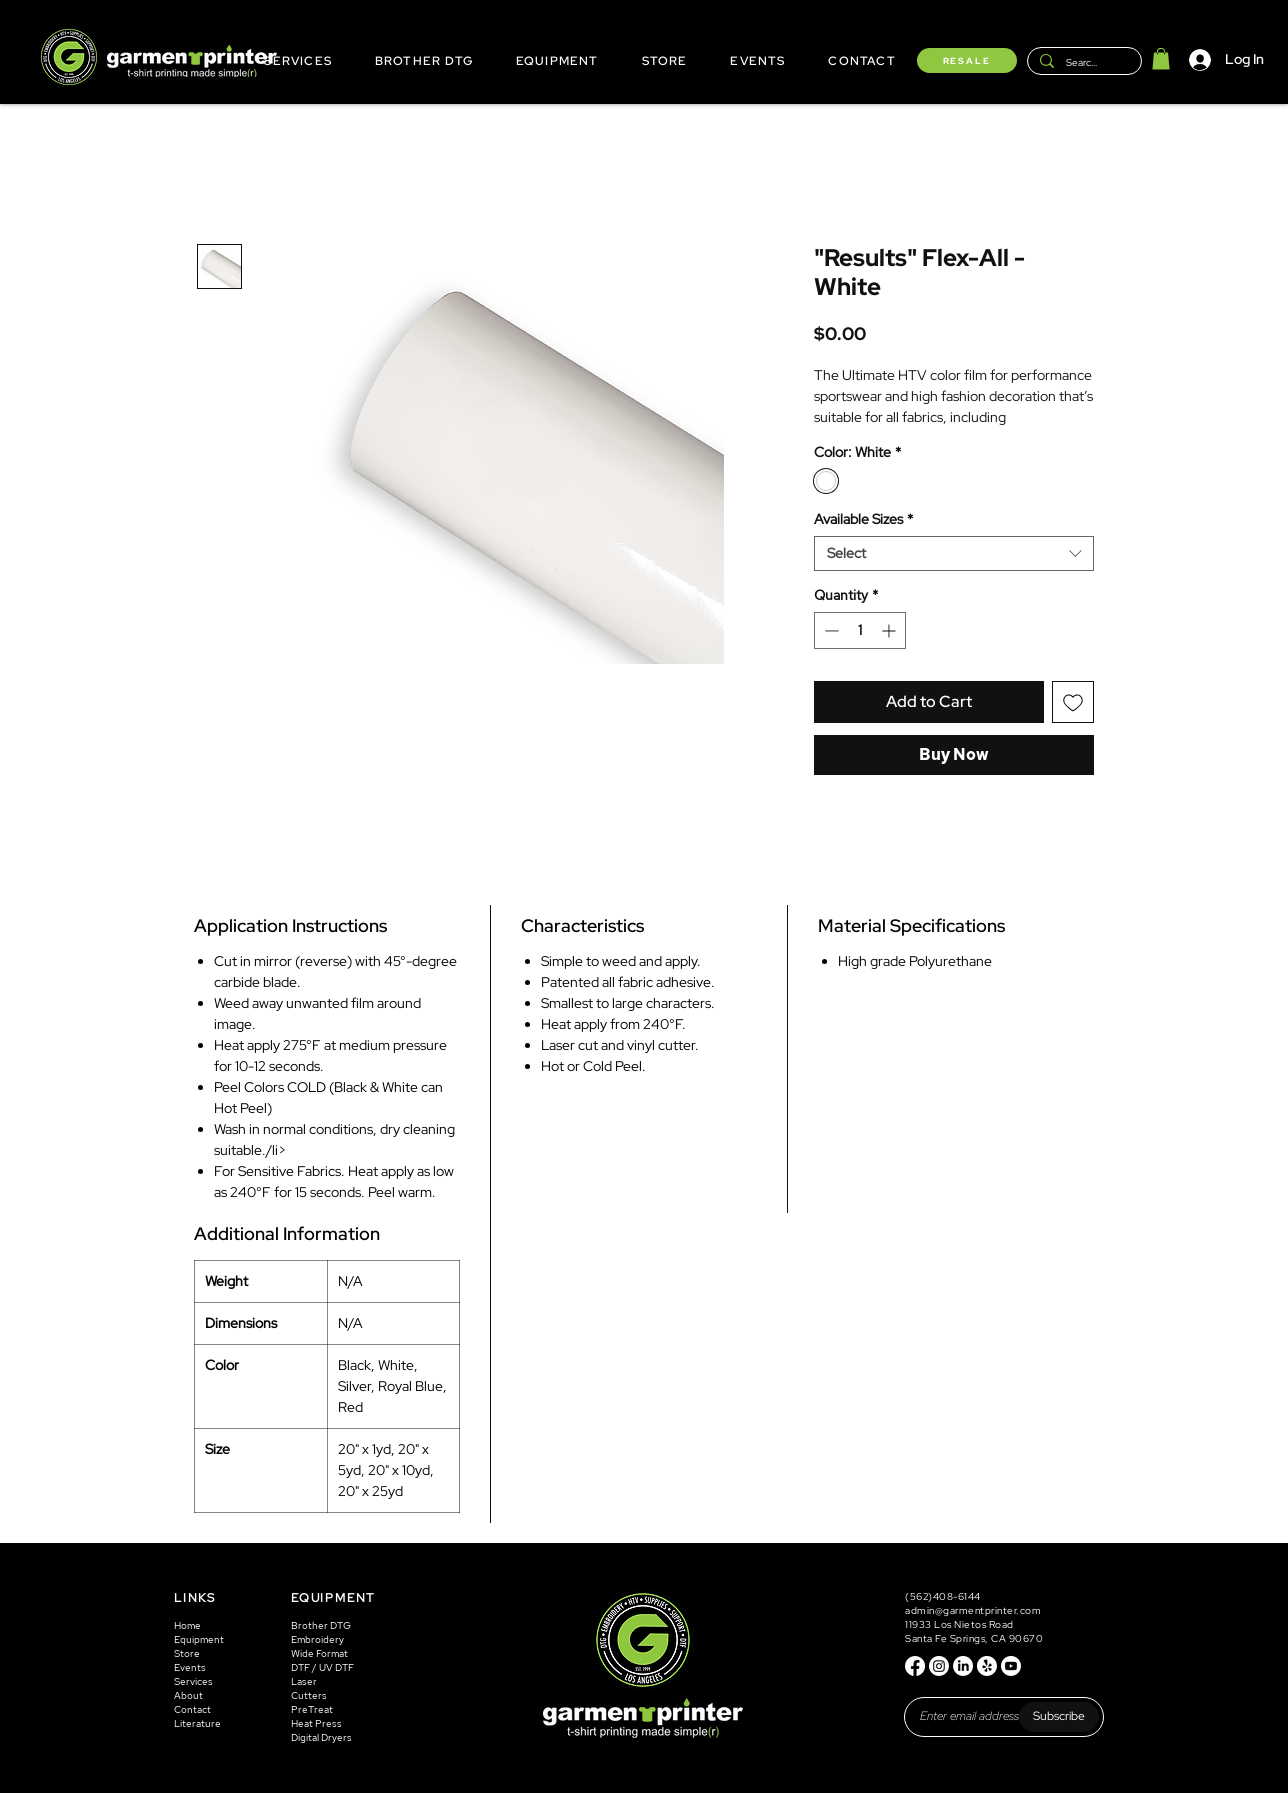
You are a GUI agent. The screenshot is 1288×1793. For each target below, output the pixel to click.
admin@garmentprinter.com (973, 1610)
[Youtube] (1011, 1666)
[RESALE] (967, 60)
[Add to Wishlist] (1073, 702)
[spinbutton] (860, 630)
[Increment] (890, 630)
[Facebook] (915, 1666)
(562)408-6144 (944, 1596)
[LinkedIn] (963, 1666)
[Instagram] (939, 1666)
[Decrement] (829, 630)
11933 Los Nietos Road (959, 1624)
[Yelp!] (987, 1666)
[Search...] (1082, 63)
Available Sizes (863, 519)
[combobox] (954, 553)
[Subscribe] (1059, 1717)
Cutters (309, 1695)
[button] (1161, 59)
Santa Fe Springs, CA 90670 (974, 1638)
